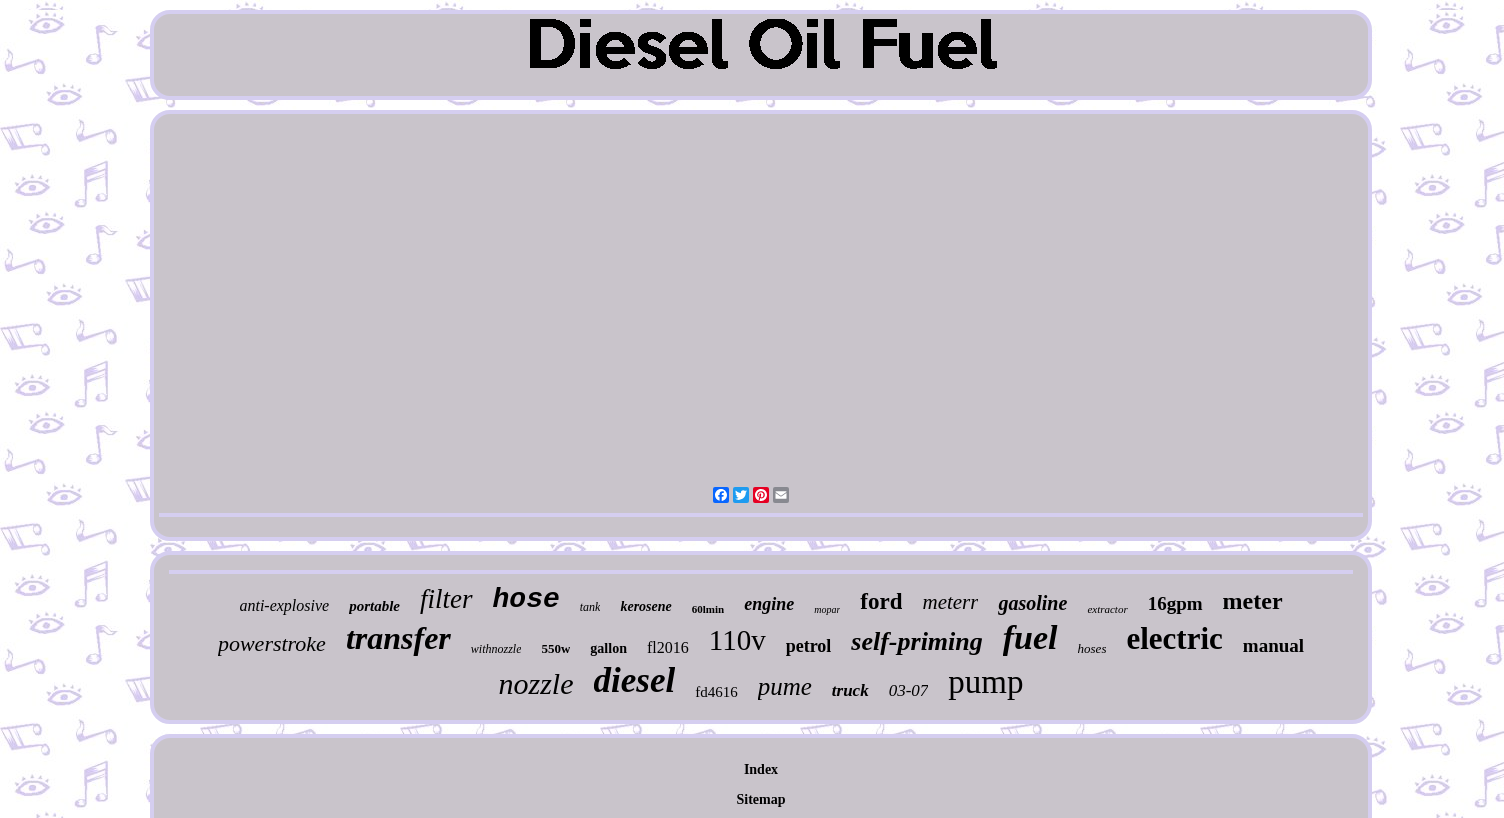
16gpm (1175, 603)
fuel (1030, 637)
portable (374, 606)
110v (737, 640)
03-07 (909, 690)
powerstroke (272, 643)
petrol (809, 646)
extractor (1107, 609)
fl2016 (668, 647)
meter (1253, 601)
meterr (950, 602)
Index (761, 769)
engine (769, 604)
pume (785, 686)
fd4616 (716, 692)
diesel (635, 680)
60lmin (708, 609)
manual (1273, 645)
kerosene (645, 606)
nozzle (536, 683)
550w (555, 648)
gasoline (1032, 603)
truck (850, 690)
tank (590, 607)
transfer (398, 638)
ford (881, 601)
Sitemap (761, 799)
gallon (608, 648)
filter (446, 599)
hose (526, 599)
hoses (1092, 648)
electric (1174, 638)
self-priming (916, 641)
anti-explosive (284, 605)
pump (985, 682)
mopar (827, 609)
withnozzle (496, 649)
